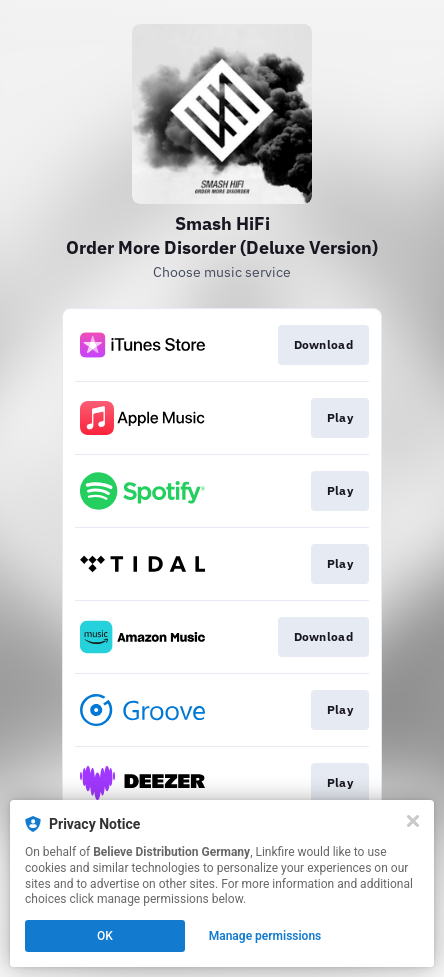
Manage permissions (265, 936)
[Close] (413, 821)
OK (105, 936)
